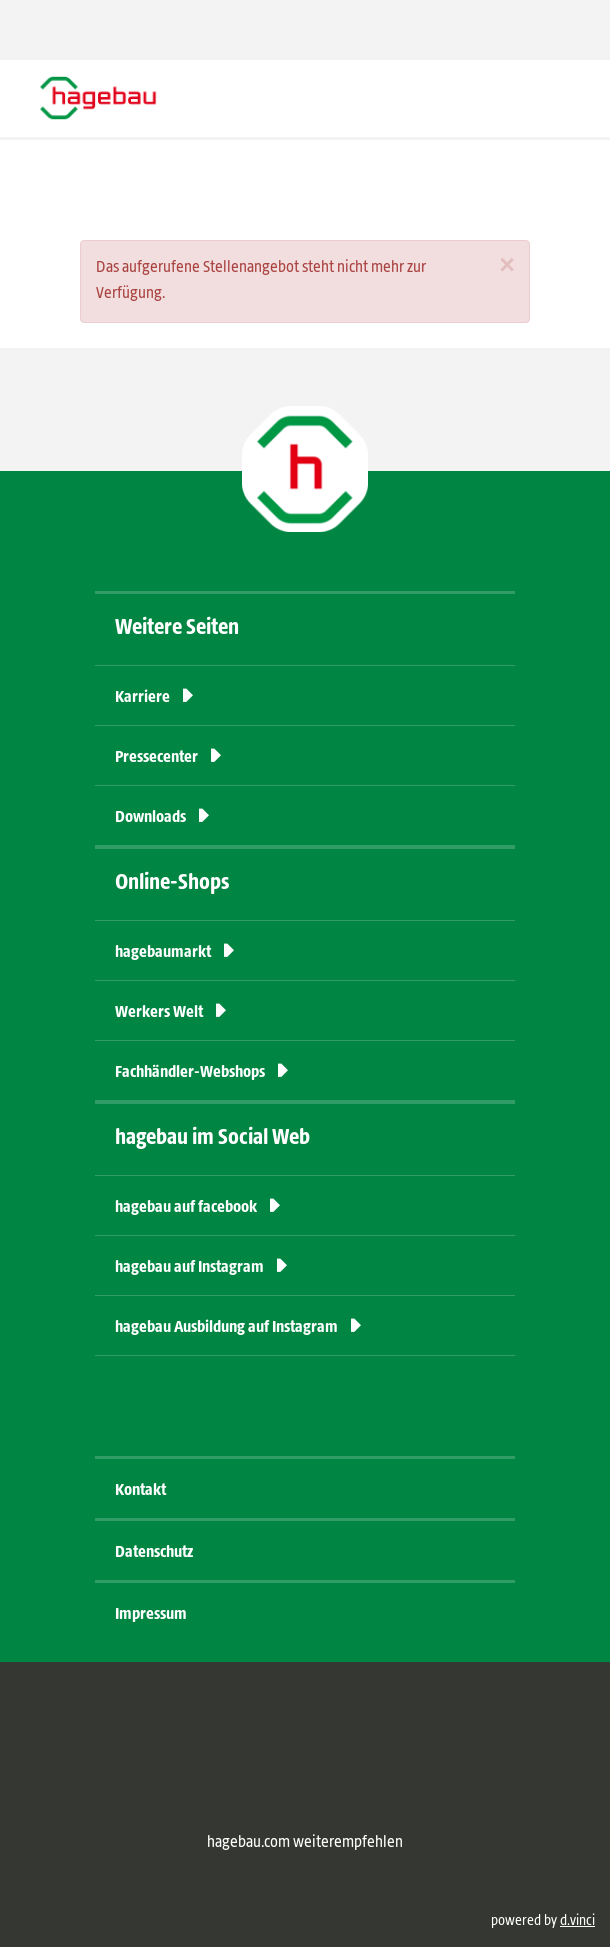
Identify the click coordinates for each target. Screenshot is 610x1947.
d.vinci (577, 1921)
